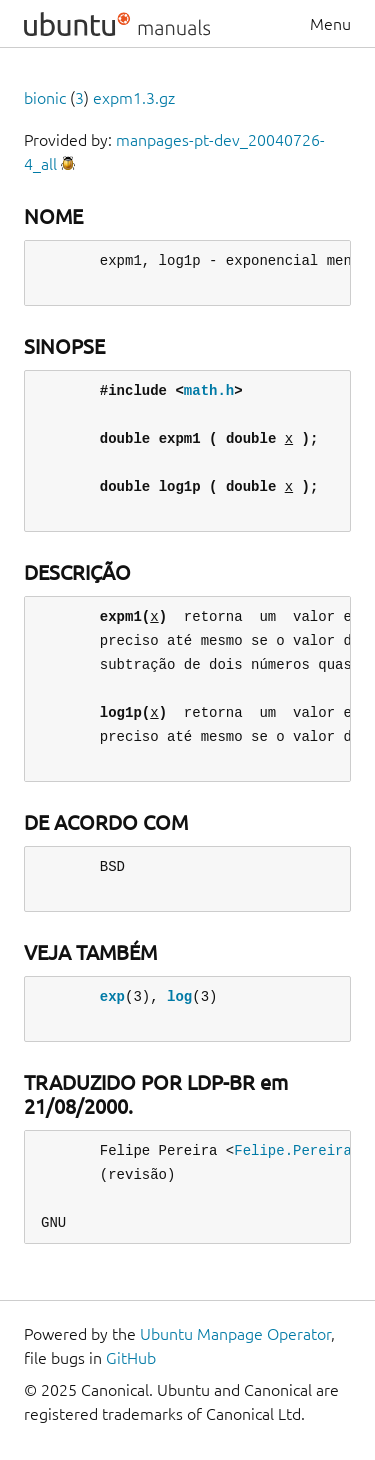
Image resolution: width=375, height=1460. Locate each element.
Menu (330, 24)
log (179, 996)
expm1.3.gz (134, 98)
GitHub (131, 1358)
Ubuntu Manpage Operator (235, 1334)
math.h (209, 390)
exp (112, 996)
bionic (45, 98)
